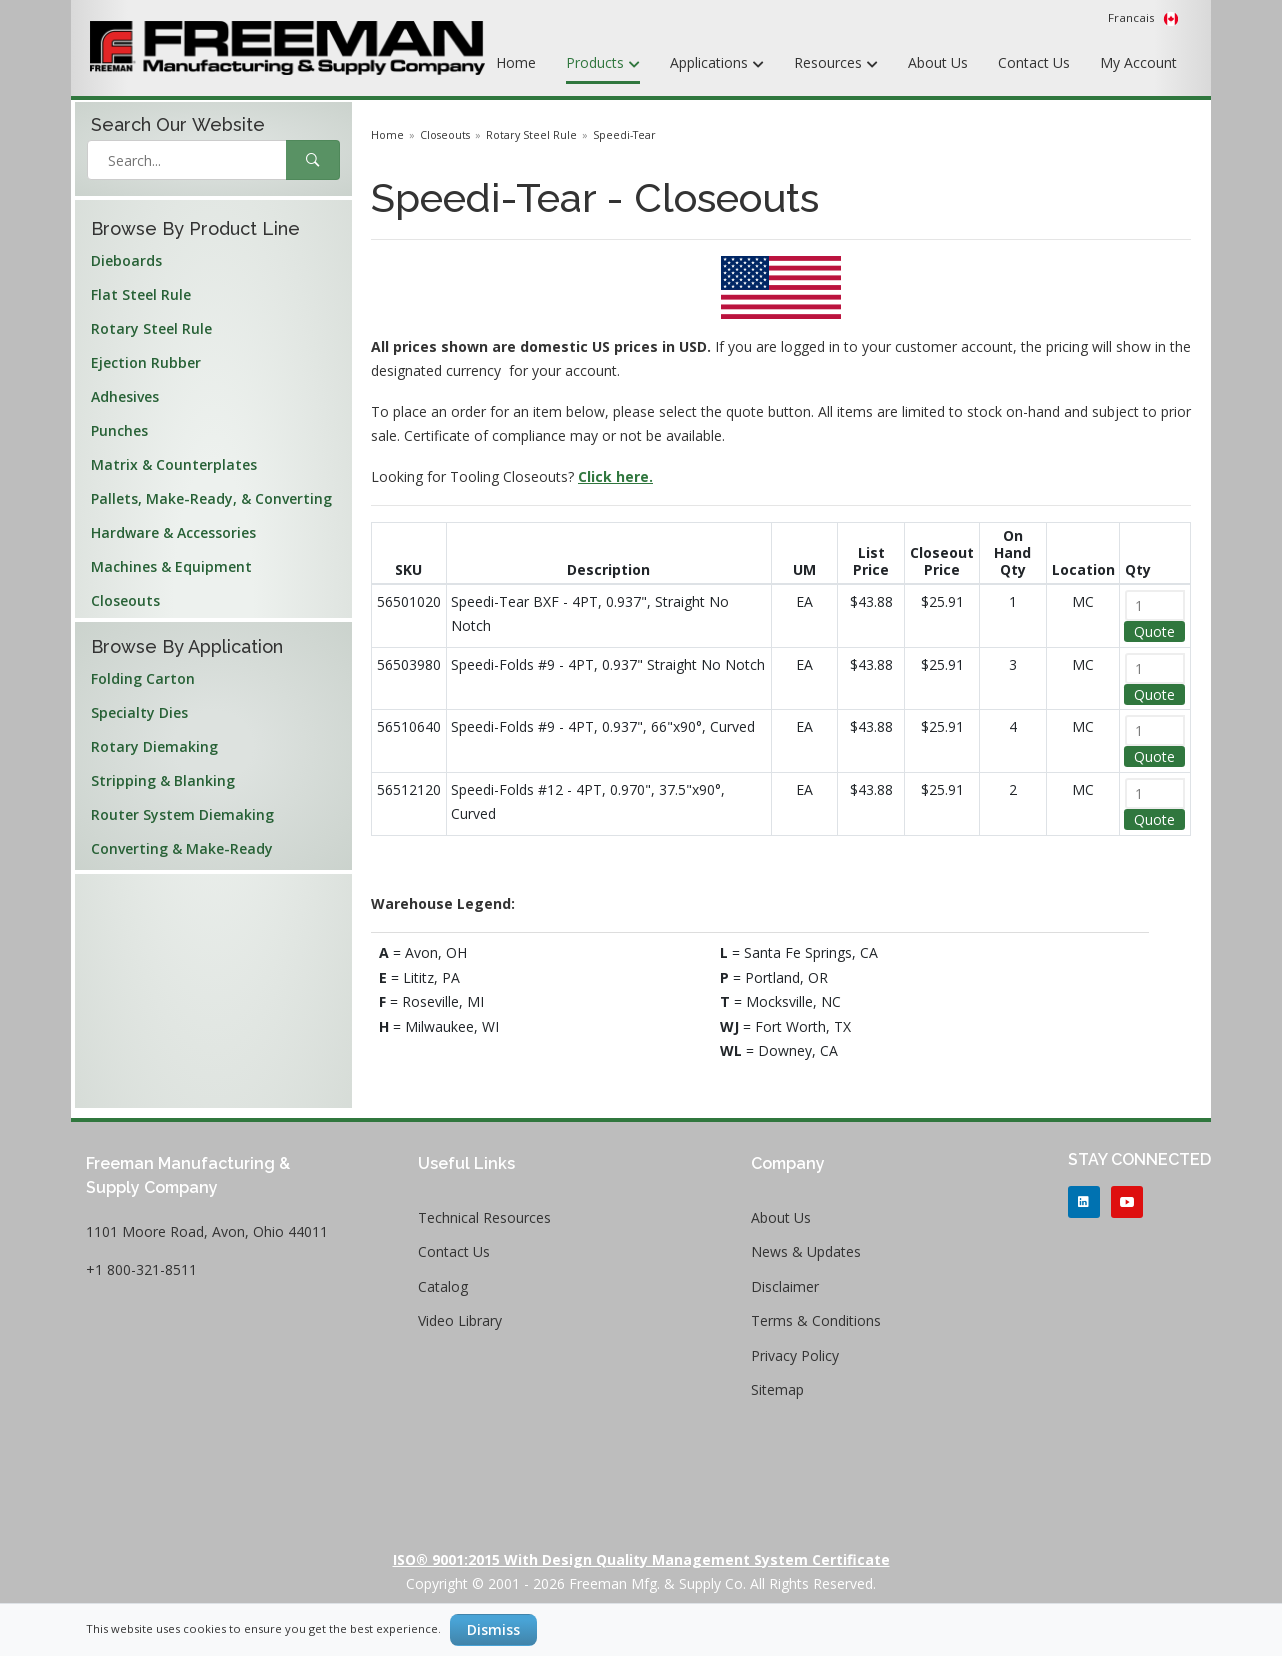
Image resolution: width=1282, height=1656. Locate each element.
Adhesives (125, 396)
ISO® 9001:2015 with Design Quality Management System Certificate (641, 1559)
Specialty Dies (139, 712)
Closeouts (125, 600)
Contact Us (1034, 62)
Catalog (443, 1286)
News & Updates (806, 1251)
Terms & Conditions (816, 1320)
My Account (1138, 62)
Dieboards (126, 260)
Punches (119, 430)
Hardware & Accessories (173, 532)
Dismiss (493, 1629)
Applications (717, 64)
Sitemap (777, 1389)
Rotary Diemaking (154, 746)
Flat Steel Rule (141, 294)
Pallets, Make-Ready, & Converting (211, 498)
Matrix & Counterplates (174, 464)
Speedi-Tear (624, 135)
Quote (1154, 631)
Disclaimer (785, 1286)
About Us (938, 62)
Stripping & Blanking (163, 780)
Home (516, 62)
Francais (1143, 18)
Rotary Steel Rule (151, 328)
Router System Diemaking (182, 814)
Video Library (460, 1320)
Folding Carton (143, 678)
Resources (836, 64)
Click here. (615, 476)
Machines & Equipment (171, 566)
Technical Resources (484, 1217)
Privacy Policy (795, 1355)
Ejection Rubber (146, 362)
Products (603, 64)
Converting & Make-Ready (182, 848)
